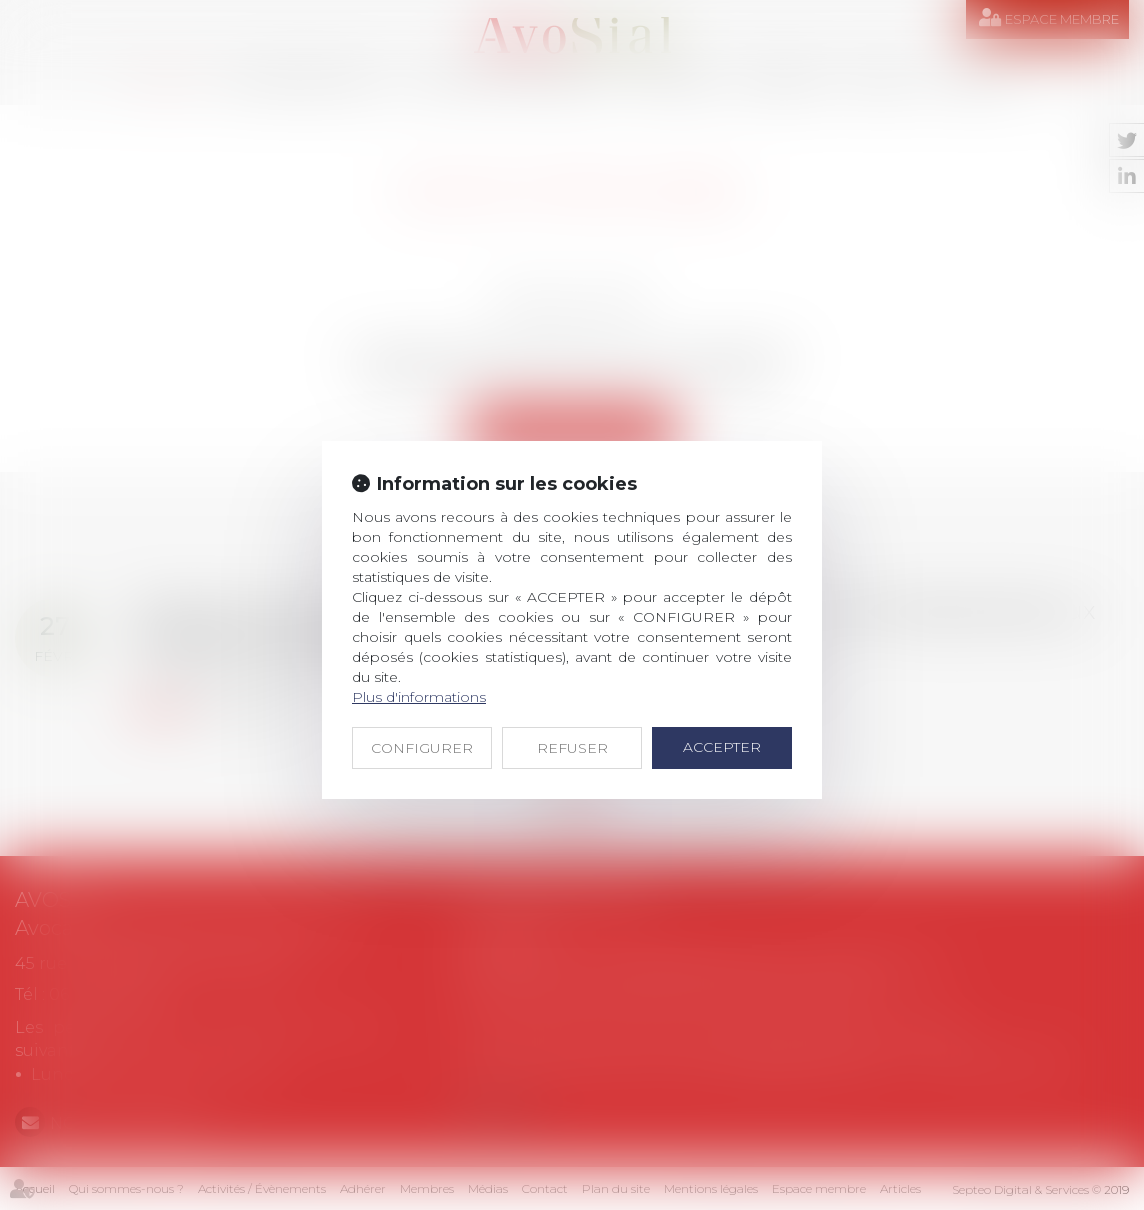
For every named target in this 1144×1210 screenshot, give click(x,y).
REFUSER (572, 748)
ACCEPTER (722, 747)
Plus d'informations (419, 697)
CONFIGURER (422, 748)
